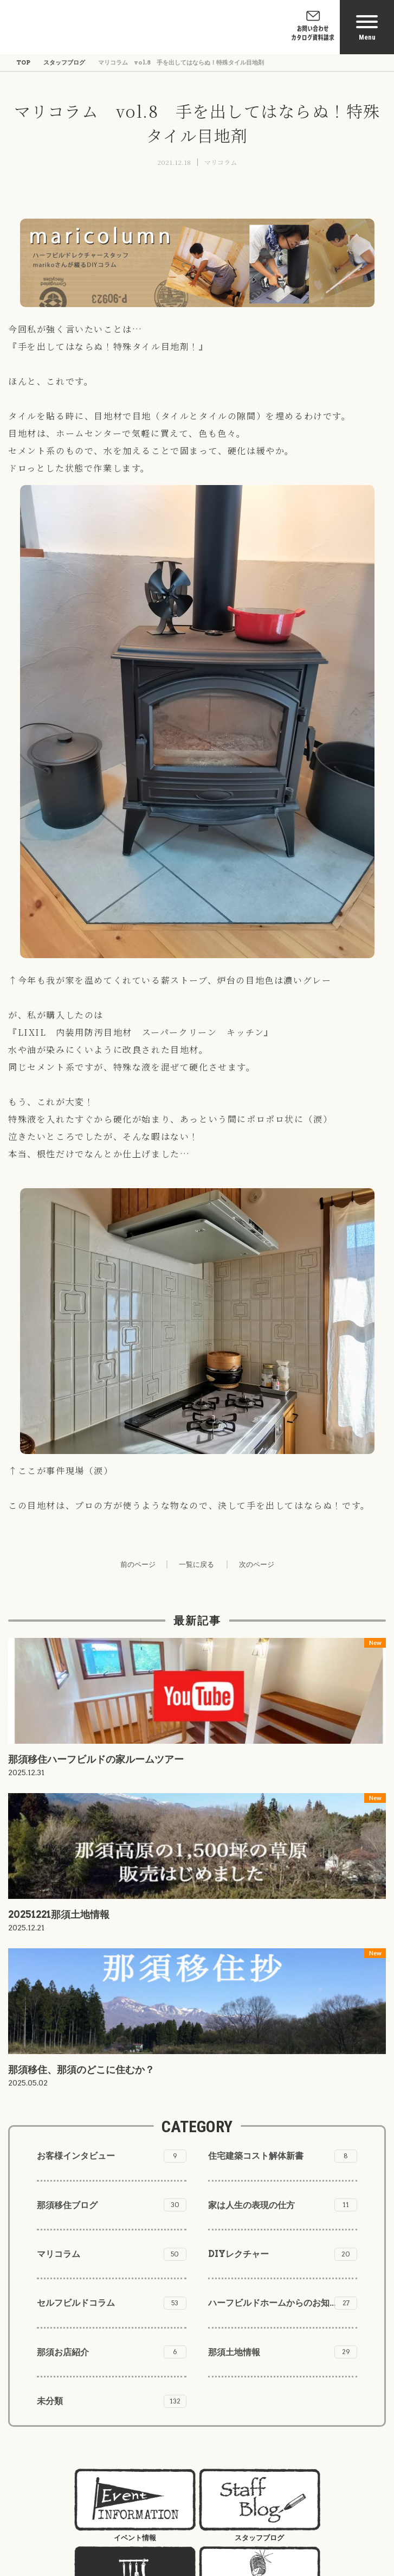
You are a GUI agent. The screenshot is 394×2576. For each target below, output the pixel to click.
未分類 (111, 2401)
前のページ (138, 1564)
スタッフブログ (64, 62)
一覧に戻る (196, 1564)
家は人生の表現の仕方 (283, 2204)
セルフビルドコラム (111, 2303)
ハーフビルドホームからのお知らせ (283, 2303)
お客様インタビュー (111, 2156)
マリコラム (220, 162)
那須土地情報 (283, 2351)
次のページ (256, 1564)
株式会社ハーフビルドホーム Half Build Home (70, 27)
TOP (23, 62)
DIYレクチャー (283, 2254)
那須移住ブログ (111, 2204)
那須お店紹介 (111, 2351)
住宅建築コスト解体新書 (283, 2156)
